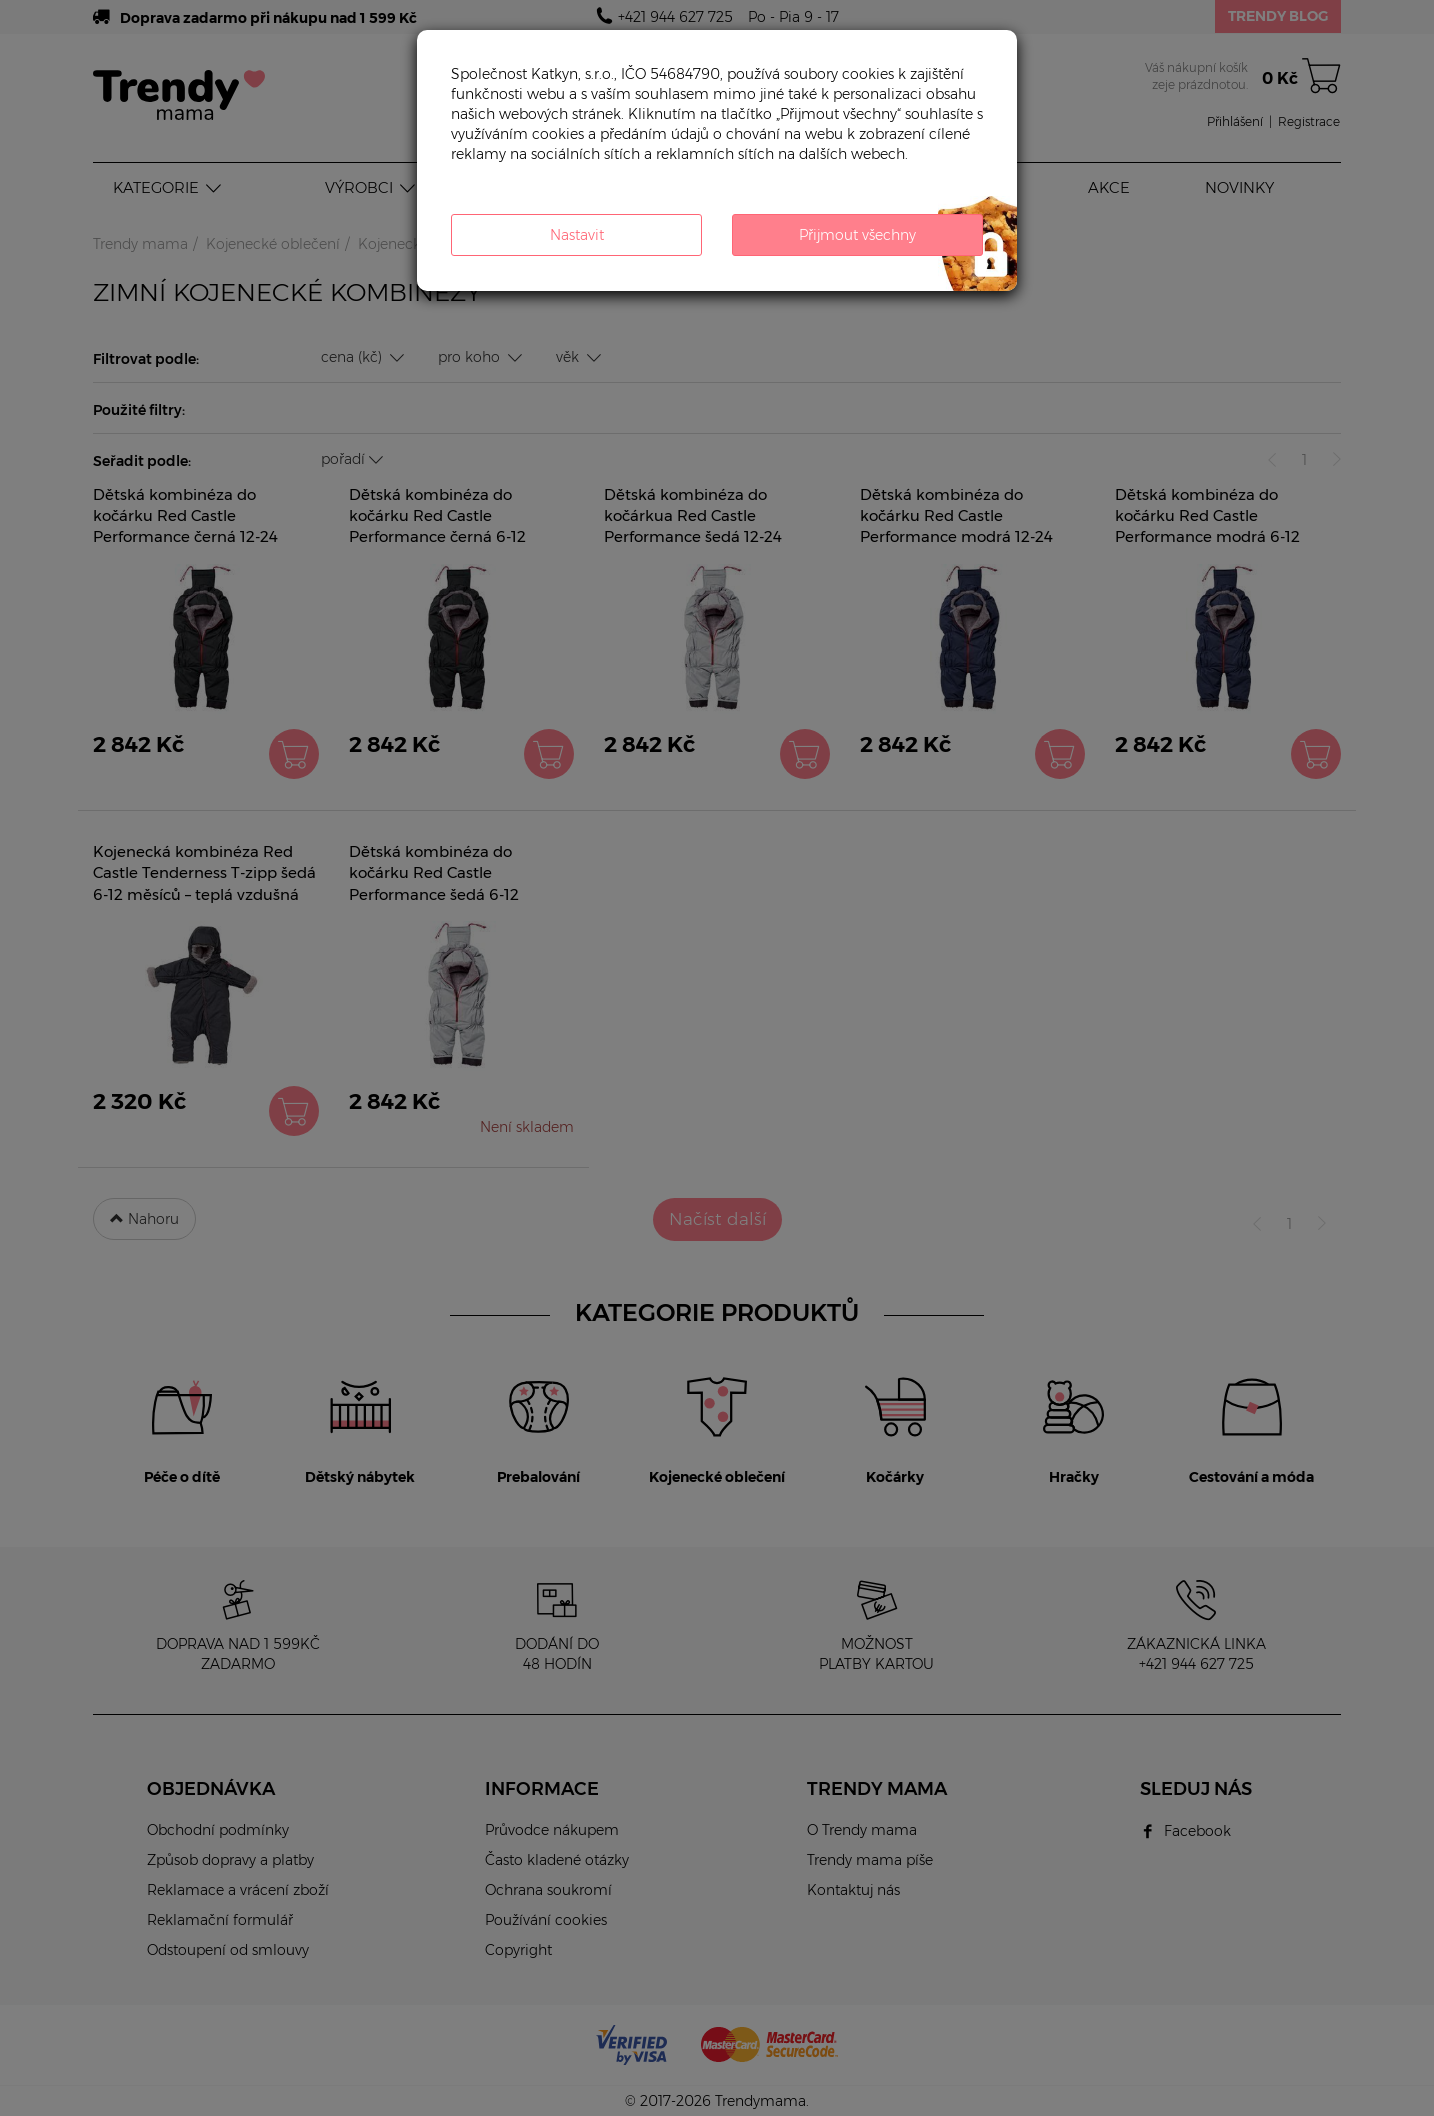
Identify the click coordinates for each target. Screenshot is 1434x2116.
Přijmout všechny (857, 235)
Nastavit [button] (577, 235)
